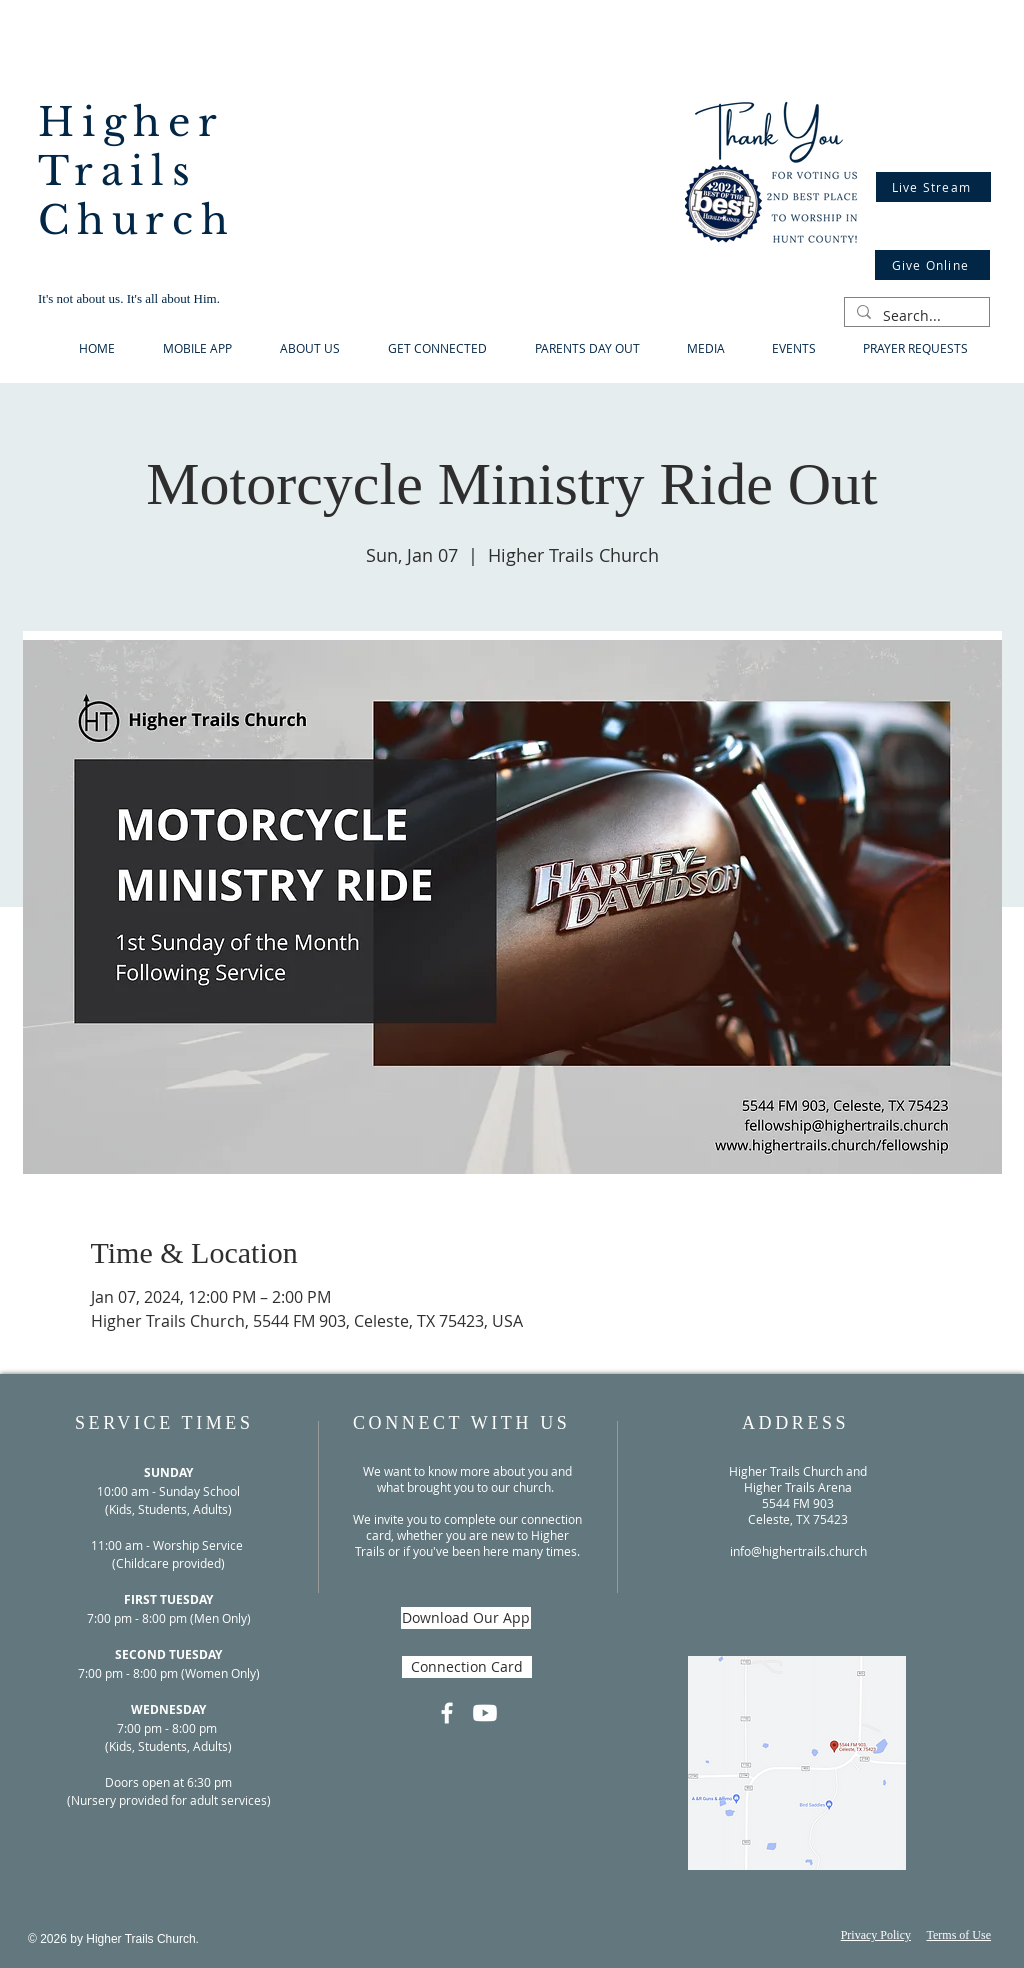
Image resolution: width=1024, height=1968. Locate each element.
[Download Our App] (466, 1618)
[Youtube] (485, 1713)
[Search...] (915, 316)
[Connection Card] (467, 1667)
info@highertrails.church (798, 1551)
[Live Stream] (933, 187)
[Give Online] (932, 265)
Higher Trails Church (137, 171)
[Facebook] (447, 1713)
